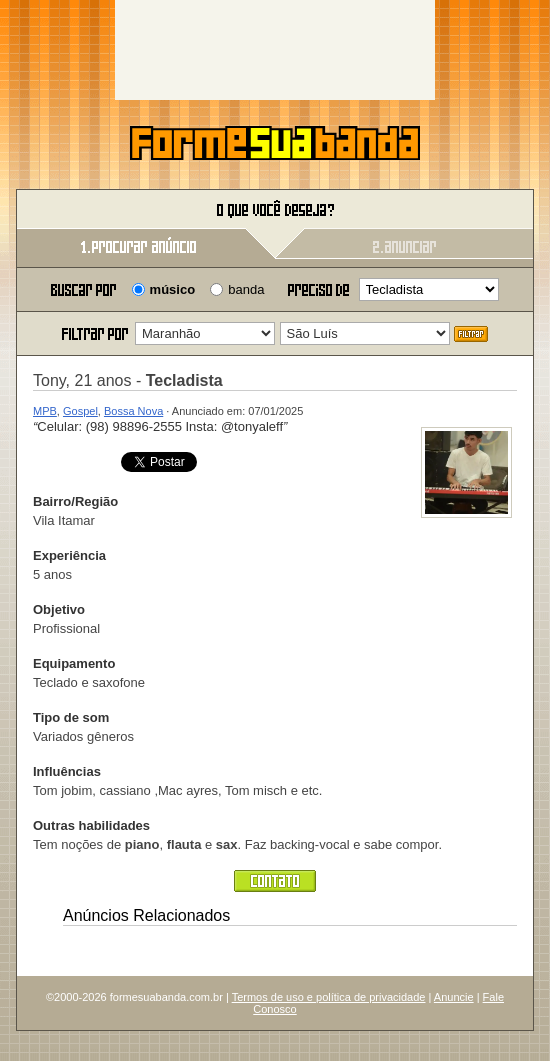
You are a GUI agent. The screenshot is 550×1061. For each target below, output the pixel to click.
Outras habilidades (91, 825)
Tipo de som (71, 717)
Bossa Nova (133, 411)
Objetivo (59, 609)
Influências (67, 771)
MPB (45, 411)
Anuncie (454, 997)
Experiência (69, 555)
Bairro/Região (75, 501)
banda (246, 289)
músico (173, 289)
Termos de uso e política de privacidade (329, 997)
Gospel (80, 411)
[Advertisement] (275, 50)
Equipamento (74, 663)
